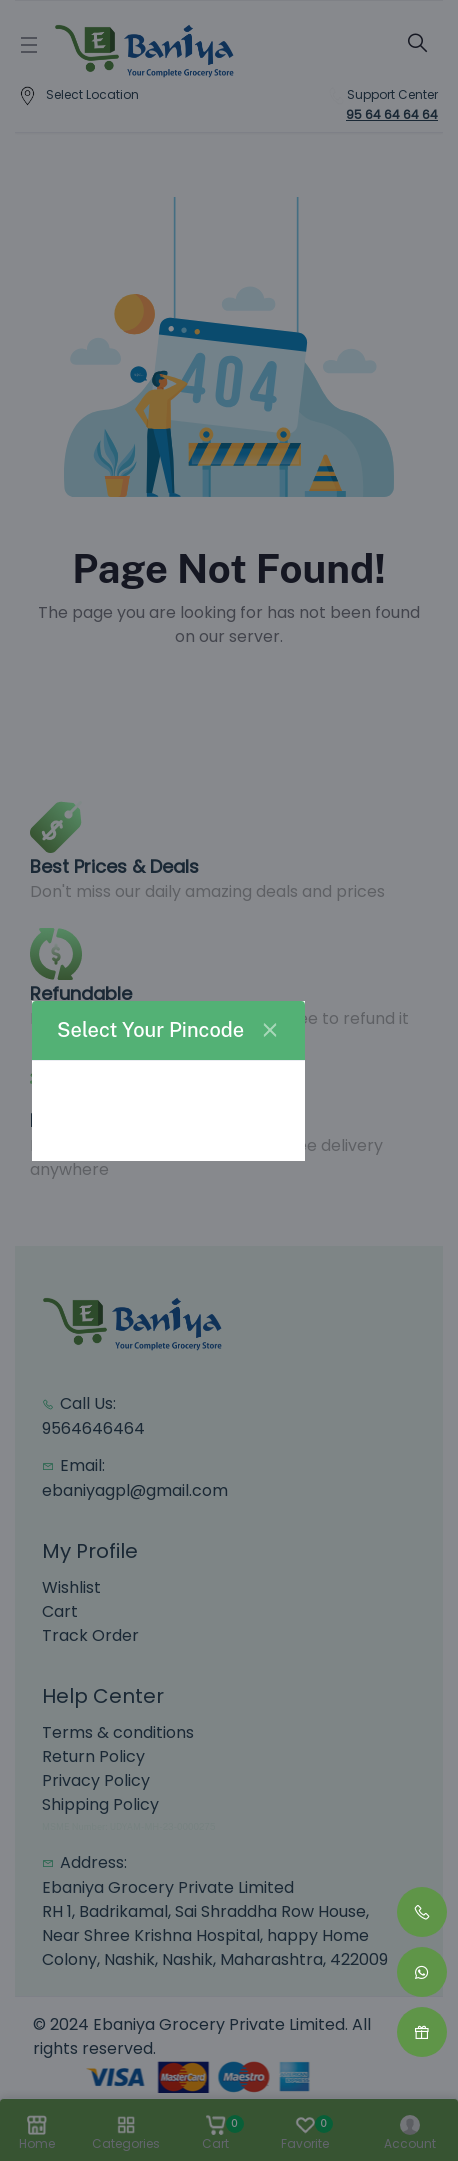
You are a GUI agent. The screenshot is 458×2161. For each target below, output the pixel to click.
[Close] (270, 1030)
